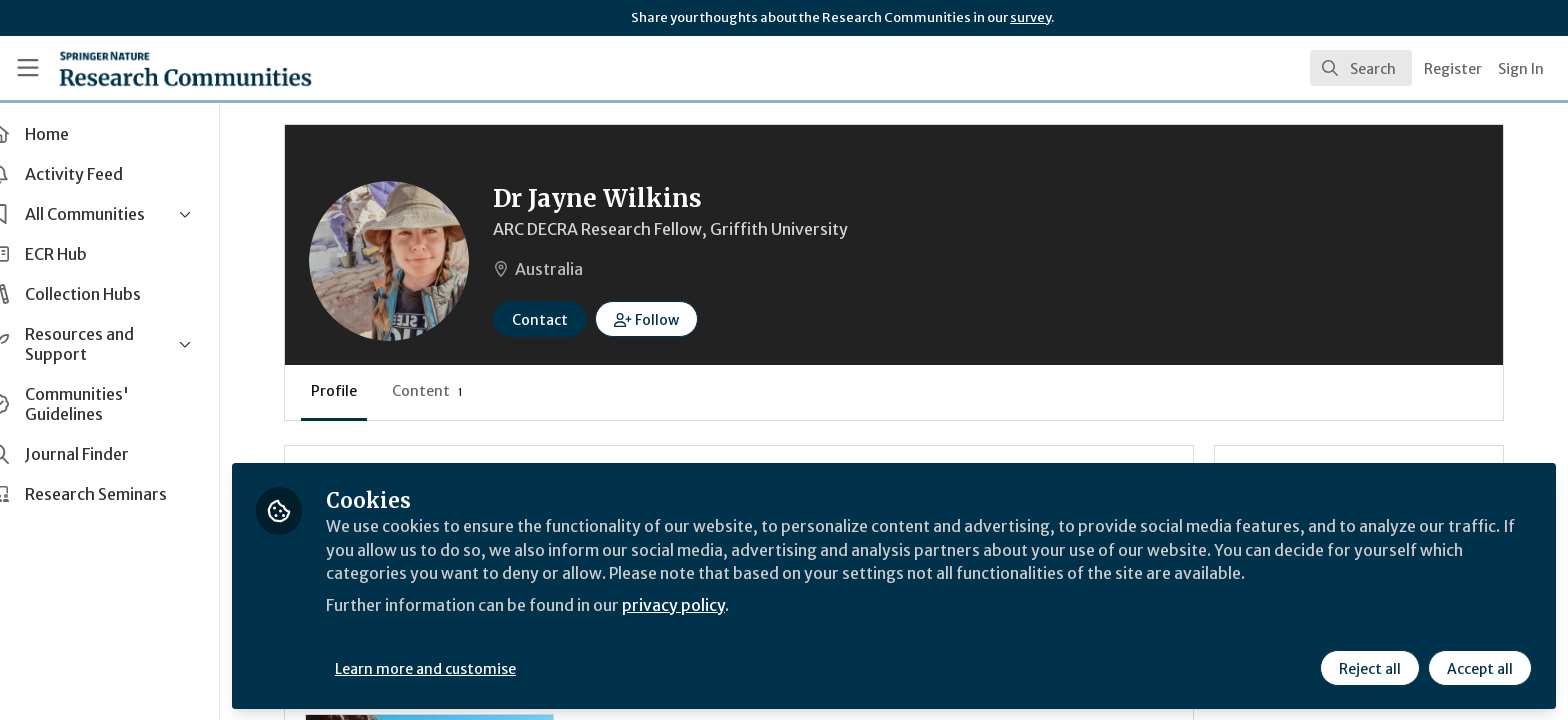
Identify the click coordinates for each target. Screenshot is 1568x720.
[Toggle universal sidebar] (28, 68)
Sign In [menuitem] (1521, 69)
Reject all (1370, 667)
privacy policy (712, 604)
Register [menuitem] (1453, 69)
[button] (682, 319)
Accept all (1480, 667)
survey (1030, 17)
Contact (576, 320)
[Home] (161, 68)
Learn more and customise (461, 667)
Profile (370, 391)
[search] (1361, 68)
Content (463, 391)
